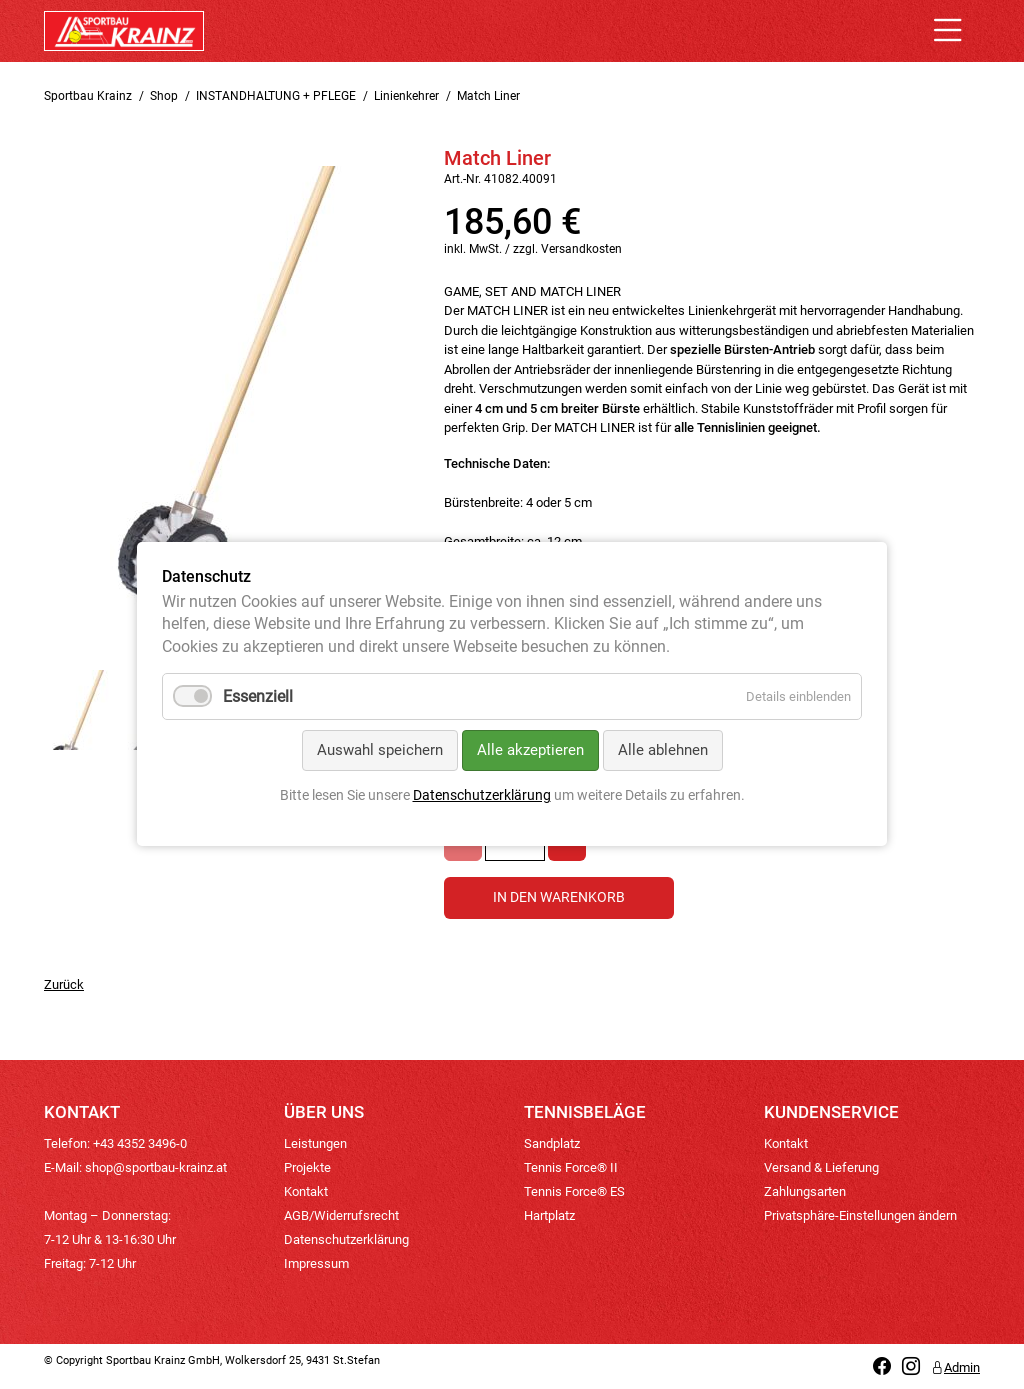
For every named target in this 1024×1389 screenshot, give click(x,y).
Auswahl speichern (380, 751)
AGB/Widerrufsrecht (341, 1215)
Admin (955, 1367)
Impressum (316, 1263)
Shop (164, 96)
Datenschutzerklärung (346, 1239)
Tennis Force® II (571, 1167)
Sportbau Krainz (88, 96)
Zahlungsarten (805, 1191)
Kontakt (306, 1191)
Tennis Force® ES (574, 1191)
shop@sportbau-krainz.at (156, 1167)
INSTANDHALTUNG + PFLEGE (276, 96)
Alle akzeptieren (530, 751)
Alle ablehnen (663, 751)
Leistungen (315, 1143)
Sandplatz (552, 1143)
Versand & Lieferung (821, 1167)
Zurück (64, 984)
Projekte (307, 1167)
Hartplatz (549, 1215)
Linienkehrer (406, 96)
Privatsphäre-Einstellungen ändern (860, 1215)
